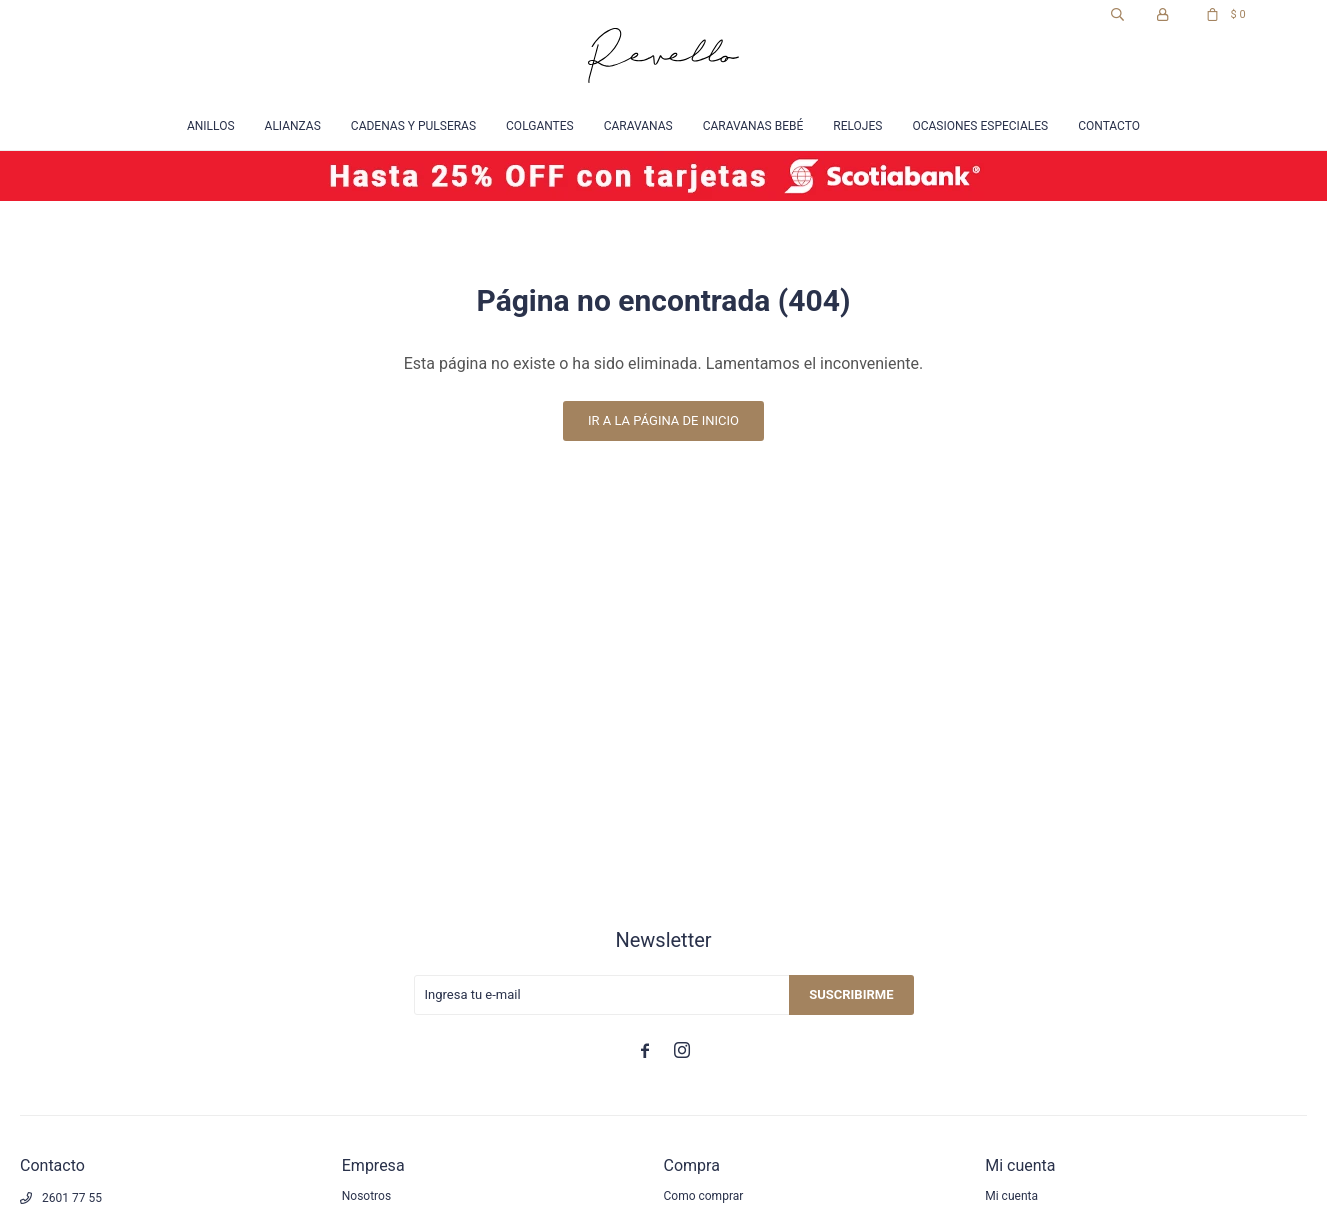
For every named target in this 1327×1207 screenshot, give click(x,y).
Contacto (1109, 126)
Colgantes (540, 126)
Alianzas (293, 126)
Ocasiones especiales (980, 126)
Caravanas (638, 126)
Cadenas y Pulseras (413, 126)
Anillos (211, 126)
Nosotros (366, 1196)
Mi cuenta (1011, 1196)
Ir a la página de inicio (663, 420)
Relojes (857, 126)
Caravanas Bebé (753, 126)
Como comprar (704, 1196)
